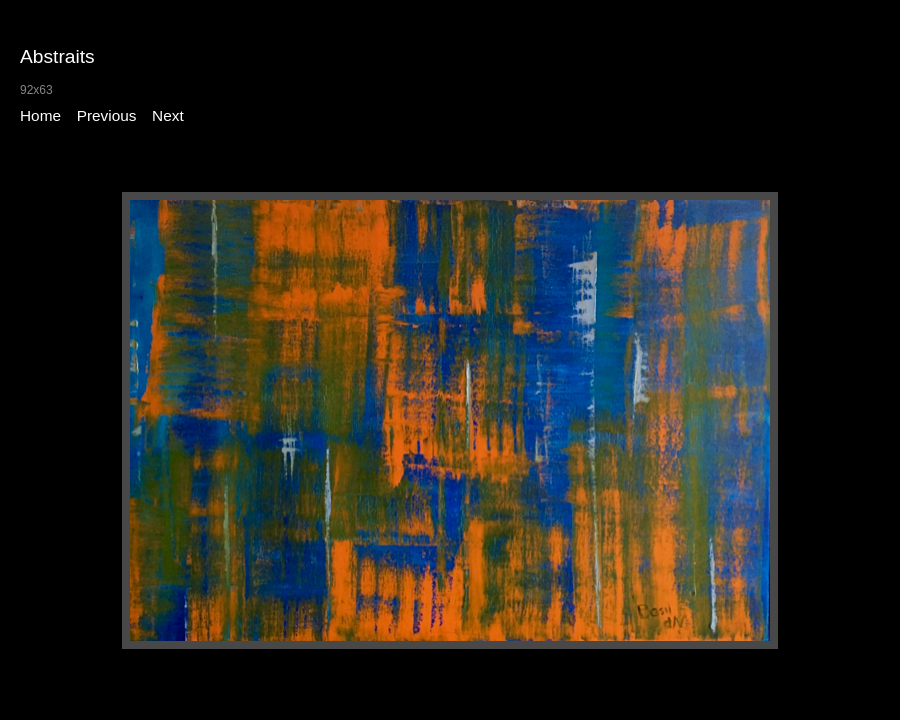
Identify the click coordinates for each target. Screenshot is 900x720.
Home (40, 115)
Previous (107, 115)
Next (168, 115)
